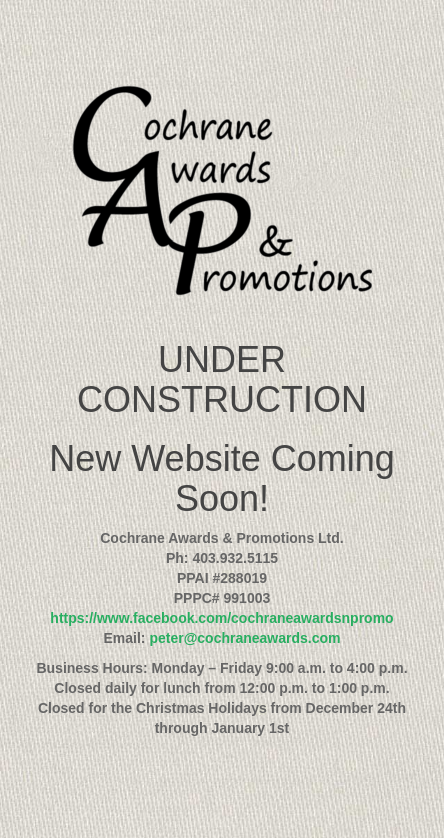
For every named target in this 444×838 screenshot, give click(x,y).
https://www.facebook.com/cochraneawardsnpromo (221, 618)
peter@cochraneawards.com (244, 638)
